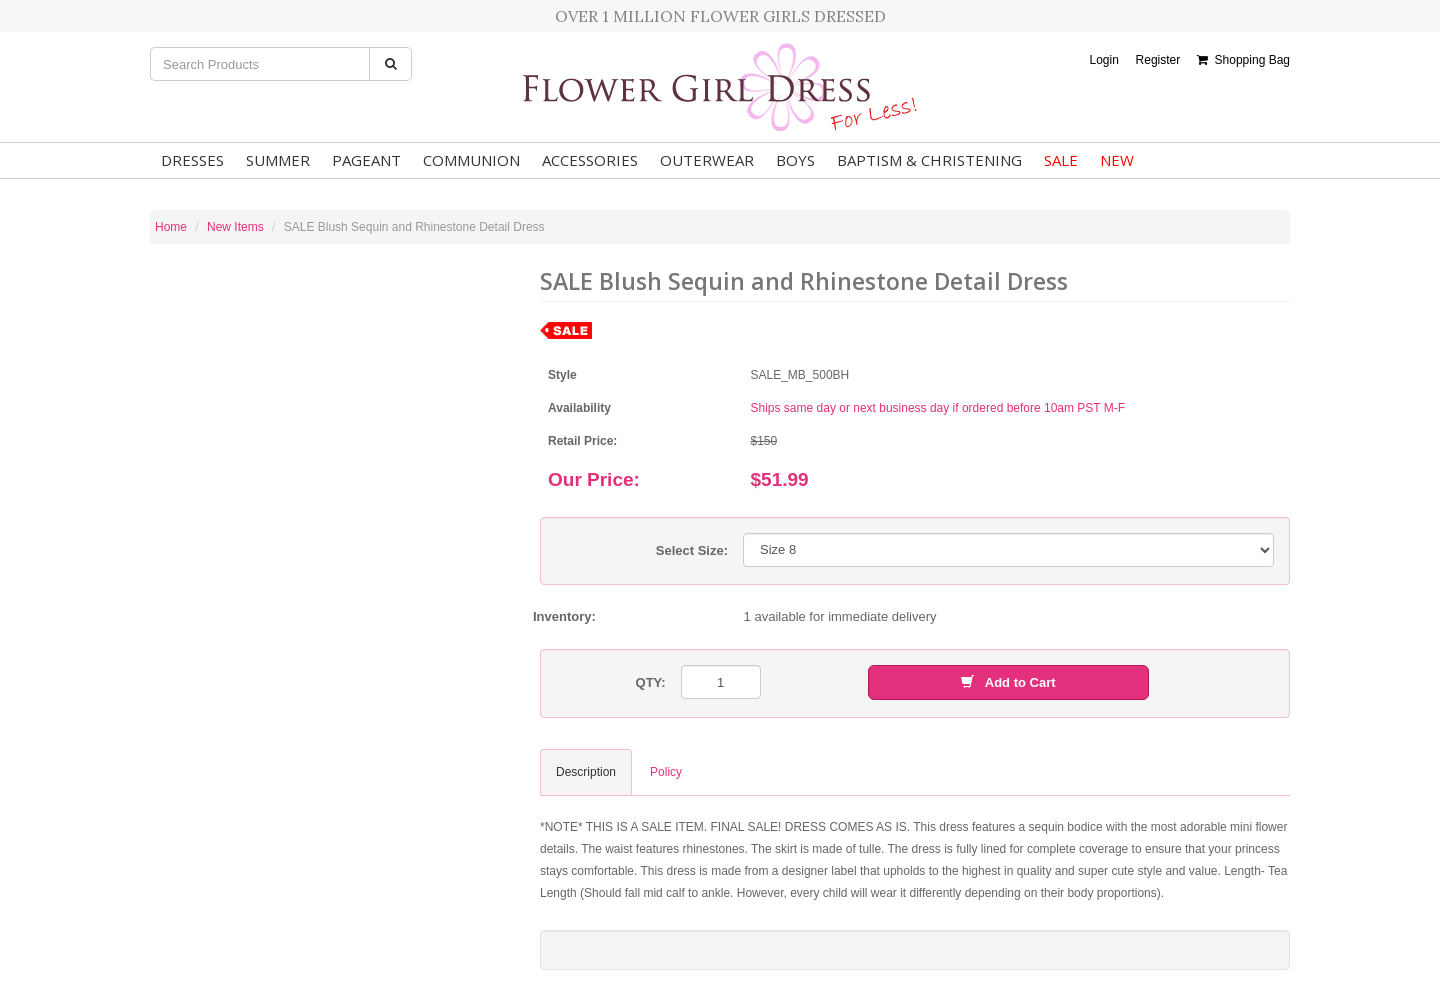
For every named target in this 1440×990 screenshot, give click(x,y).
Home (171, 227)
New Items (235, 227)
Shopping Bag (1243, 60)
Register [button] (1158, 60)
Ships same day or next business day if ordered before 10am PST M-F (938, 408)
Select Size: (692, 550)
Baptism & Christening (929, 160)
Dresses (192, 160)
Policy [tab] (666, 772)
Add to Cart (1008, 682)
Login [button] (1103, 60)
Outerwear (707, 160)
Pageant (366, 160)
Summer (278, 160)
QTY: (651, 682)
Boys (795, 160)
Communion (471, 160)
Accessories (590, 160)
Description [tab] (586, 772)
